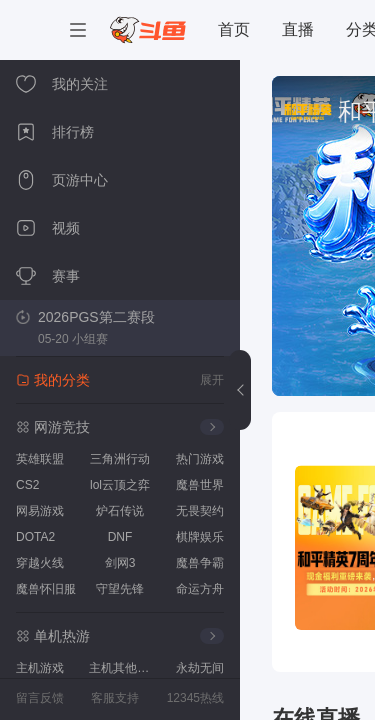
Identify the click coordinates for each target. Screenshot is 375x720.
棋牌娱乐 (200, 537)
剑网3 (120, 563)
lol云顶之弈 (120, 485)
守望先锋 (120, 589)
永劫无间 (200, 668)
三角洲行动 (120, 459)
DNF (120, 537)
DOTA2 (35, 537)
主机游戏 (40, 668)
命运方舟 (200, 589)
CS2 (27, 485)
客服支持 (115, 698)
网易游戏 (40, 511)
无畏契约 (200, 511)
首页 (234, 29)
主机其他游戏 (122, 668)
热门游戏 (200, 459)
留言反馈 (40, 698)
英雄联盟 (40, 459)
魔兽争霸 (200, 563)
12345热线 (195, 698)
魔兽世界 (200, 485)
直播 (298, 29)
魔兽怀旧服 (46, 589)
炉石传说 (120, 511)
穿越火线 (40, 563)
